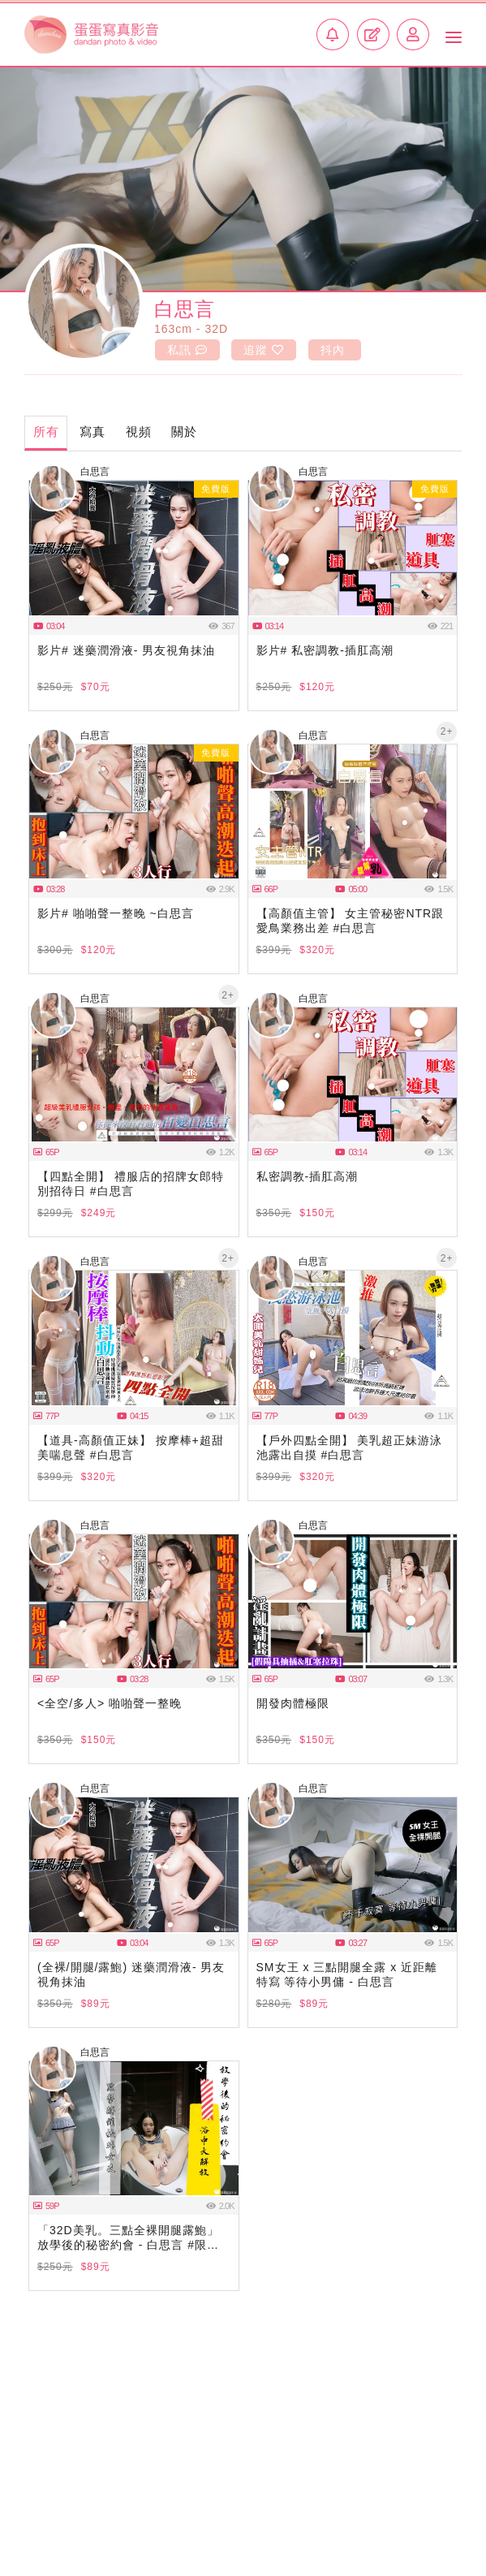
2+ (447, 731)
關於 (186, 431)
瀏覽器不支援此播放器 (134, 549)
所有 (46, 431)
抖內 (332, 349)
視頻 (140, 431)
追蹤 (263, 349)
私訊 (186, 349)
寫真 (93, 431)
